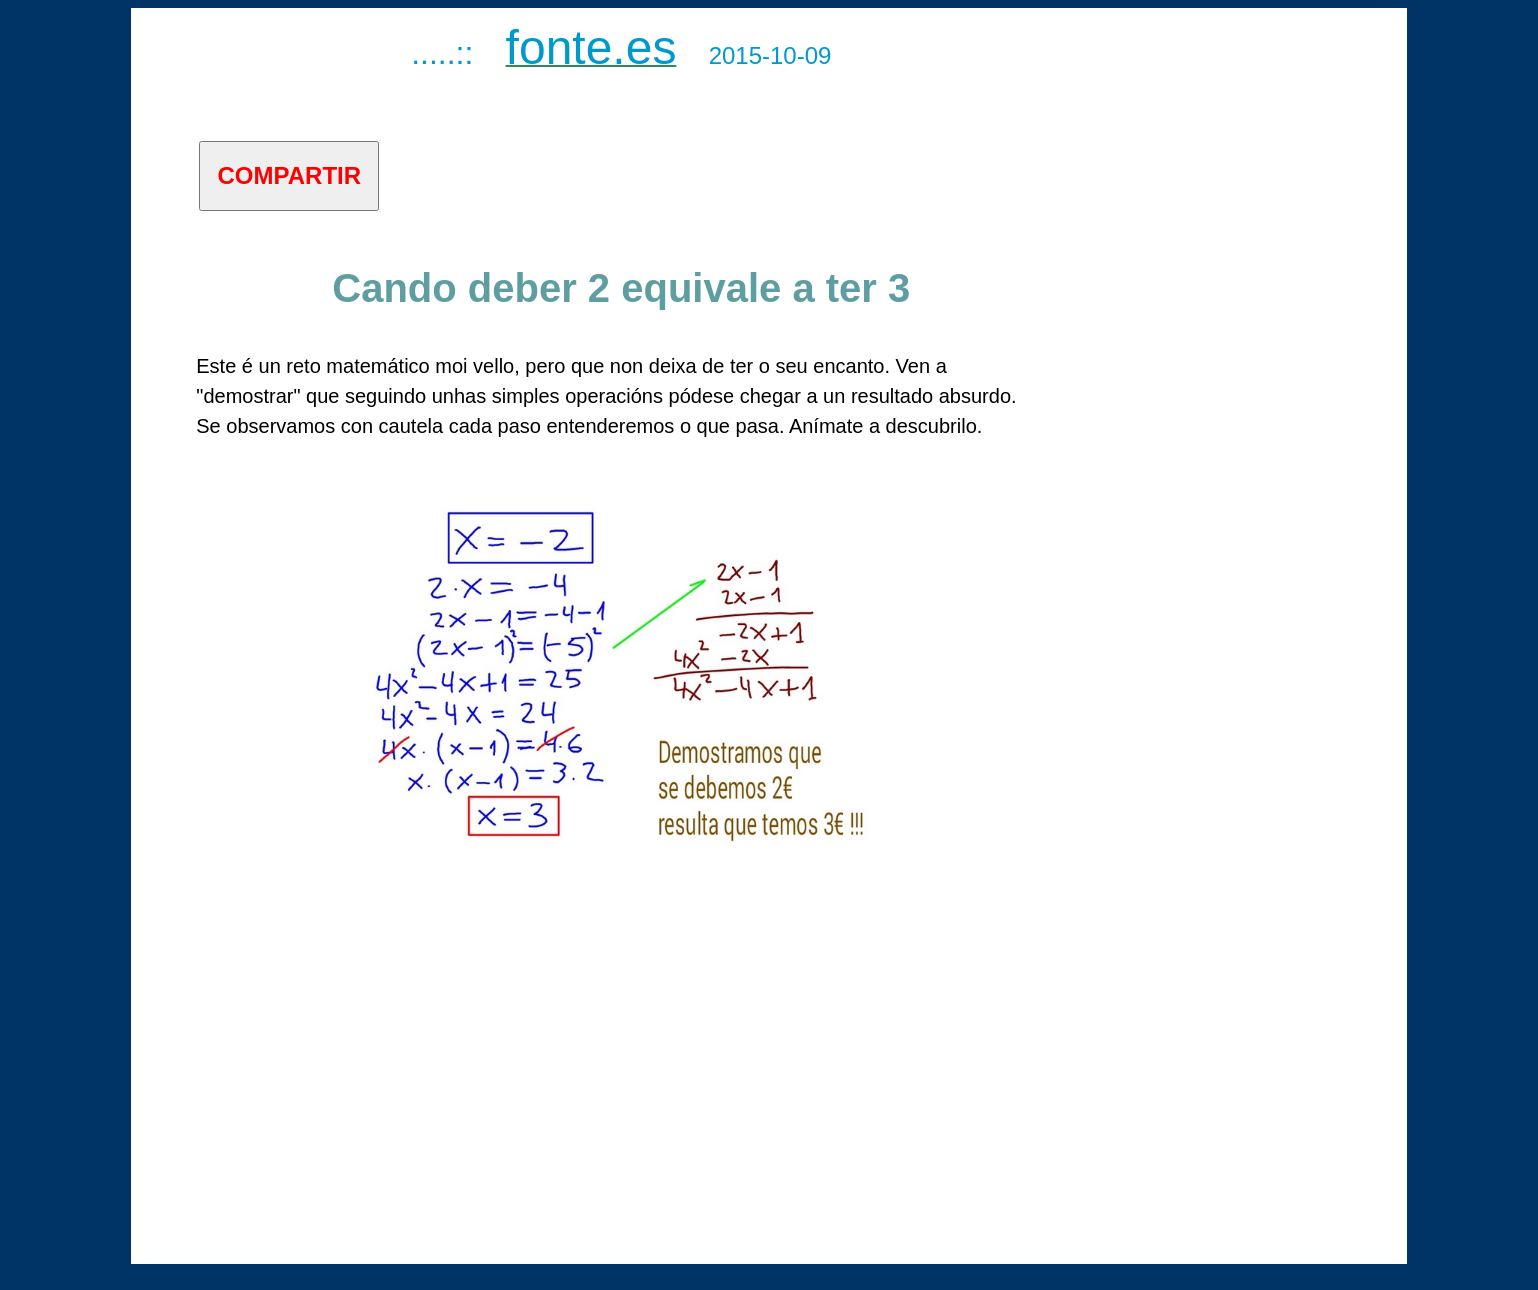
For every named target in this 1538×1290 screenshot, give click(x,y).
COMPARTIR (290, 175)
